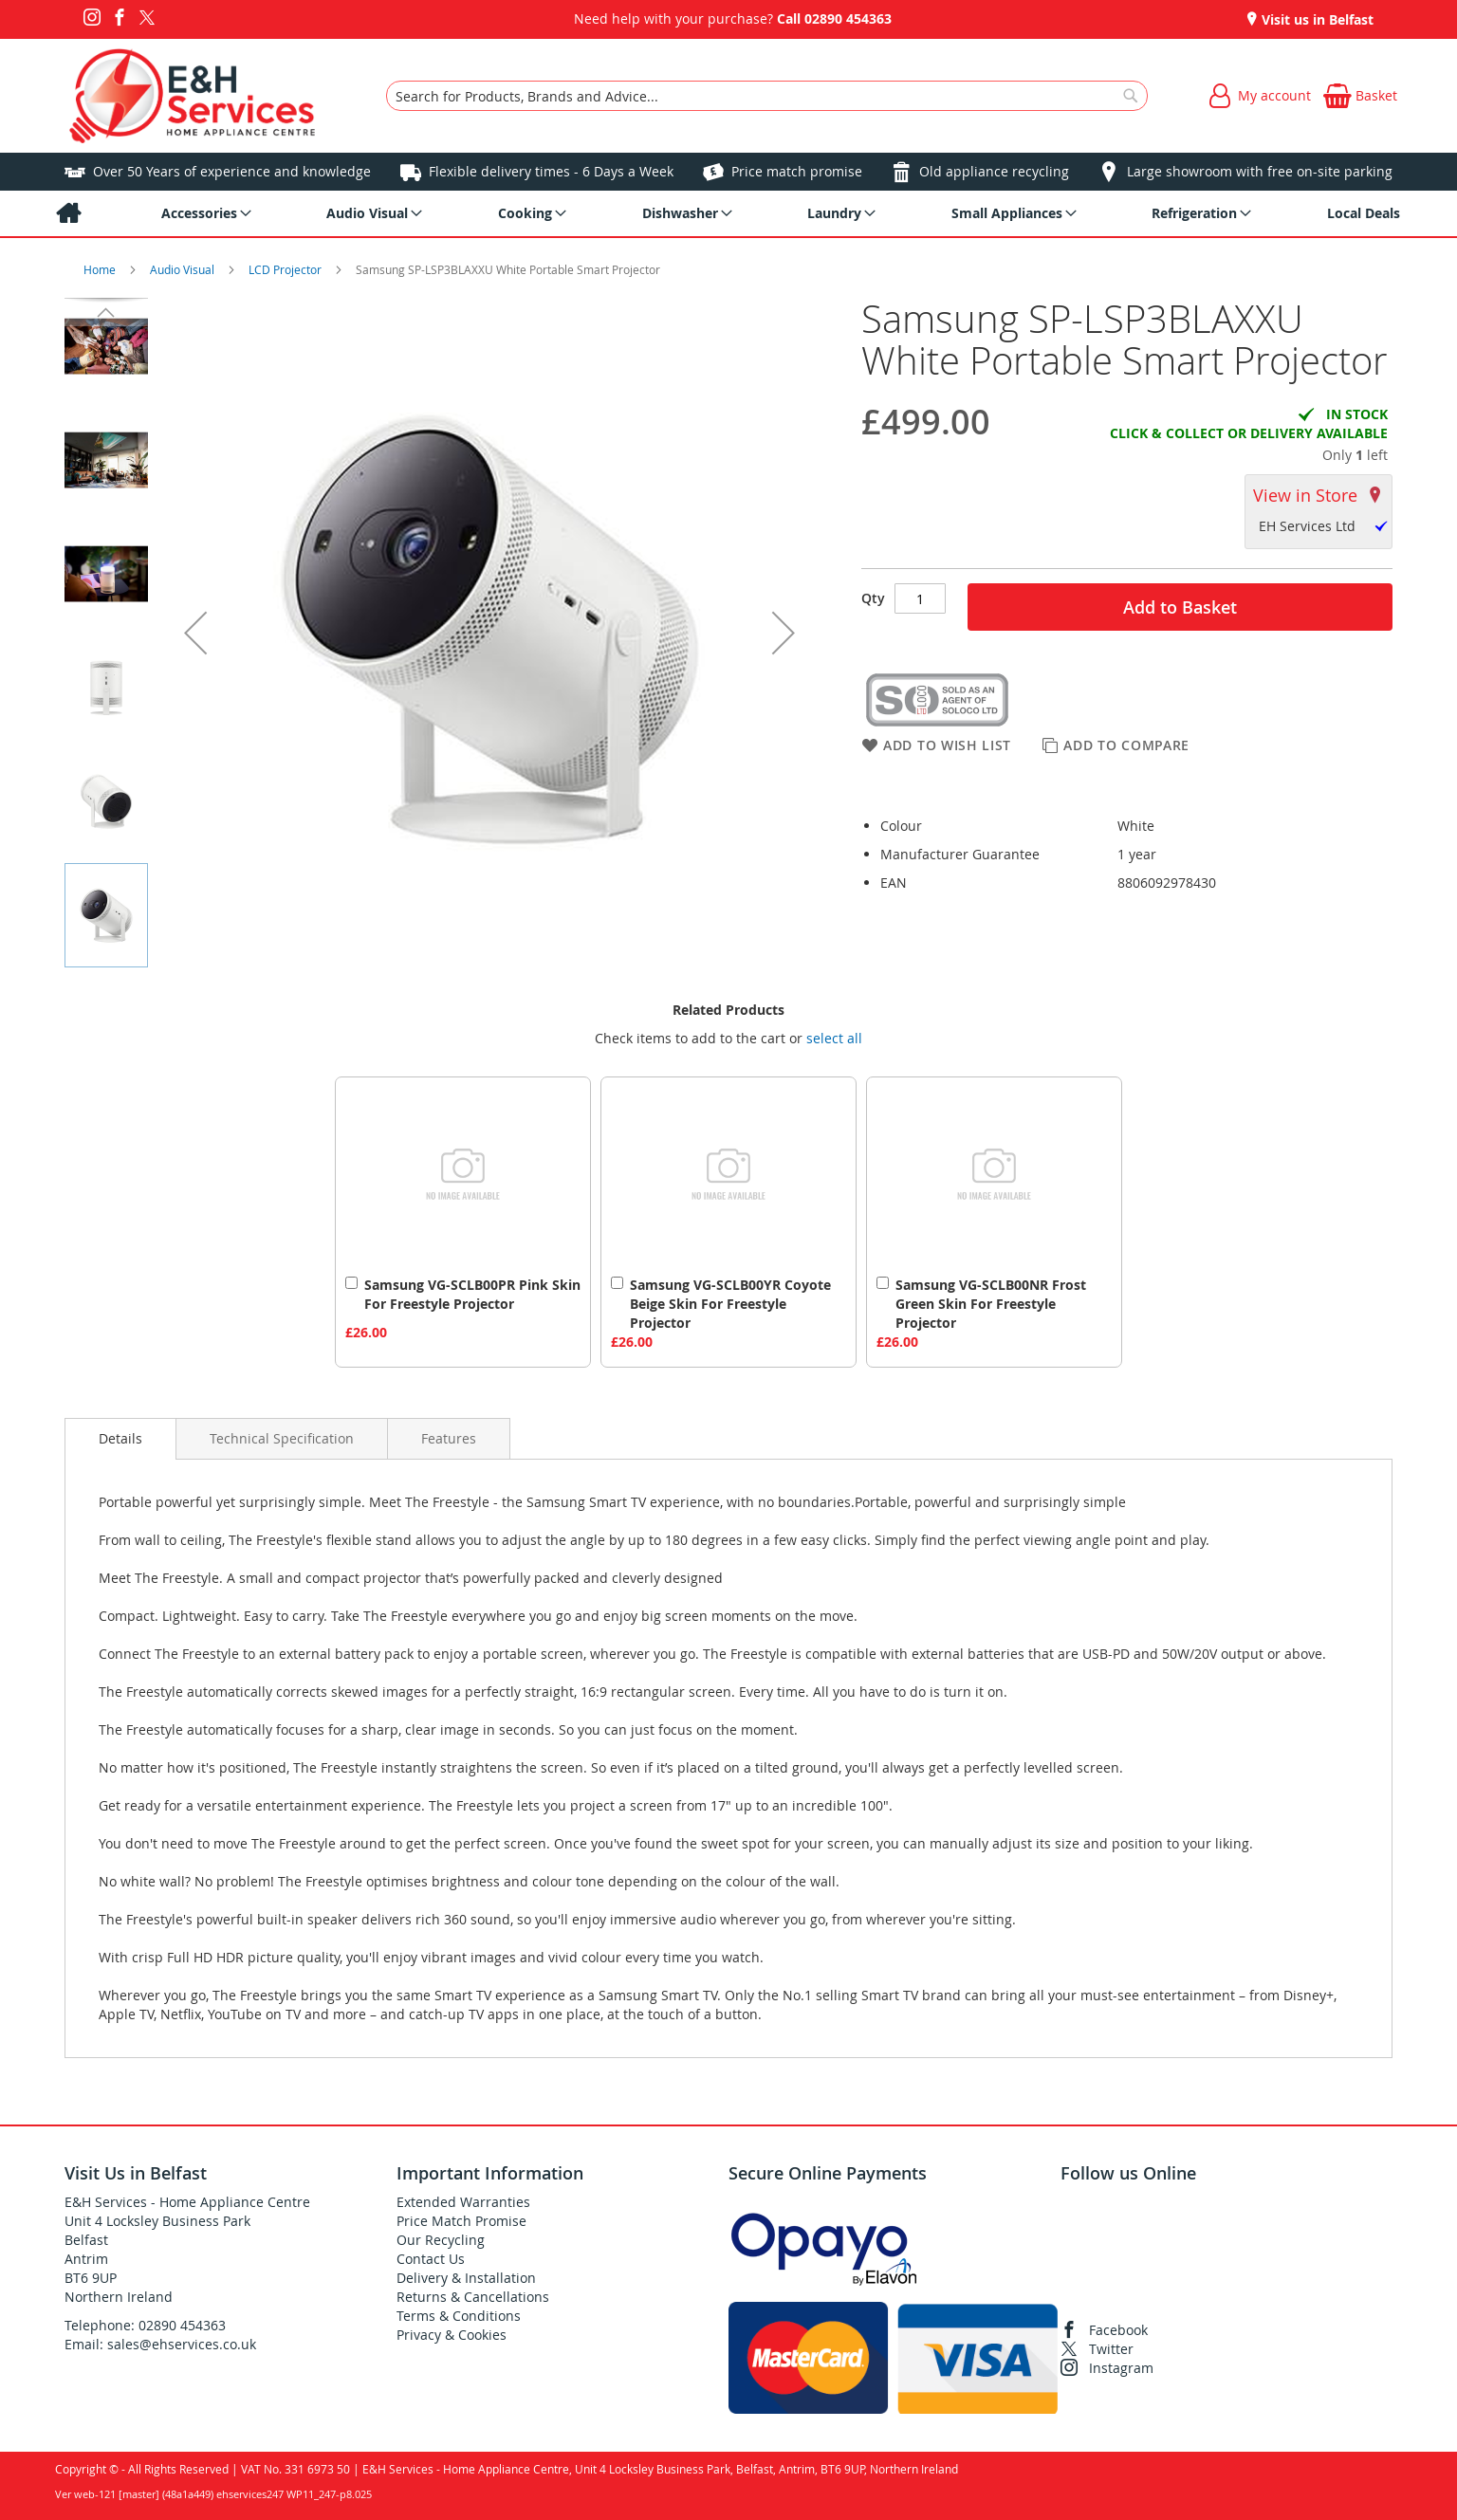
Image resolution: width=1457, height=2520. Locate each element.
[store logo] (192, 96)
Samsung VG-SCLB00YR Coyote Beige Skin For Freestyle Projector (730, 1304)
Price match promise (796, 171)
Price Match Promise (461, 2221)
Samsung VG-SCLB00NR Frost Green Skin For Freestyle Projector (990, 1304)
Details (120, 1438)
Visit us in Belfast (1316, 19)
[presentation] (120, 1439)
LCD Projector (286, 269)
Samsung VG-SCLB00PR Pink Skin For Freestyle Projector (472, 1294)
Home (101, 269)
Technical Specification (282, 1438)
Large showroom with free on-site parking (1259, 171)
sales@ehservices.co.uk (181, 2344)
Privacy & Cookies (452, 2335)
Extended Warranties (463, 2202)
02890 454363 (848, 18)
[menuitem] (68, 213)
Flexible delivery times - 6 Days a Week (551, 171)
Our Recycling (441, 2240)
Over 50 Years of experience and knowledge (232, 171)
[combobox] (767, 96)
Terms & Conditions (459, 2316)
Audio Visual (183, 269)
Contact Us (431, 2259)
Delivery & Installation (466, 2278)
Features (448, 1438)
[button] (195, 632)
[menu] (728, 213)
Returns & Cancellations (473, 2297)
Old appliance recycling (994, 171)
